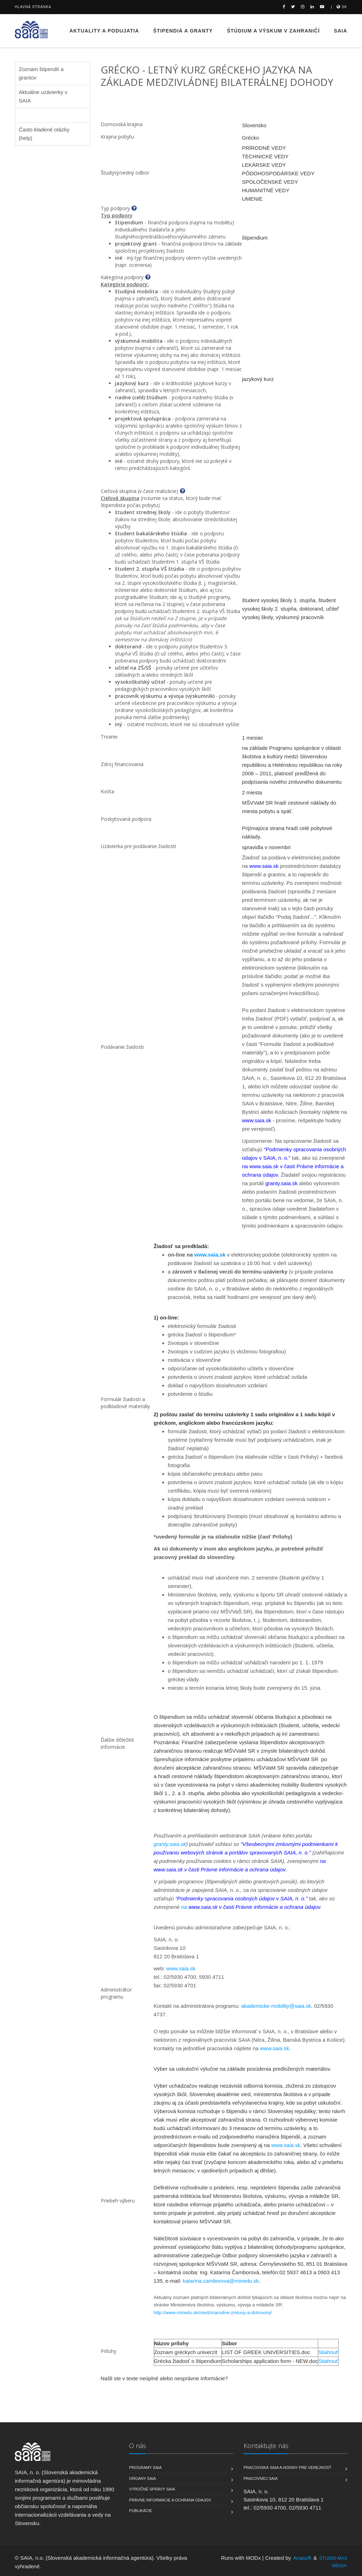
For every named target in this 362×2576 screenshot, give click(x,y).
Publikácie (140, 2511)
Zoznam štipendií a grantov (41, 73)
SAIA (340, 31)
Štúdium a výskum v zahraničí (273, 31)
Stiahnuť (328, 2352)
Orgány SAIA (142, 2478)
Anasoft (302, 2558)
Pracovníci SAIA (261, 2478)
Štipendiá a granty (183, 31)
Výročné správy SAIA (152, 2489)
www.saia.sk (210, 1255)
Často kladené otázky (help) (44, 134)
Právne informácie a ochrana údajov (170, 2500)
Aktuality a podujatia (104, 31)
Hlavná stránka (33, 7)
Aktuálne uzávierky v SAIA (43, 96)
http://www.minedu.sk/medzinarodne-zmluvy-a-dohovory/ (213, 2312)
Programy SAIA (145, 2467)
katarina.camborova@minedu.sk (221, 2281)
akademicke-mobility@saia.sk (276, 2006)
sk (342, 7)
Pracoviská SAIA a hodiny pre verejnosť (288, 2467)
